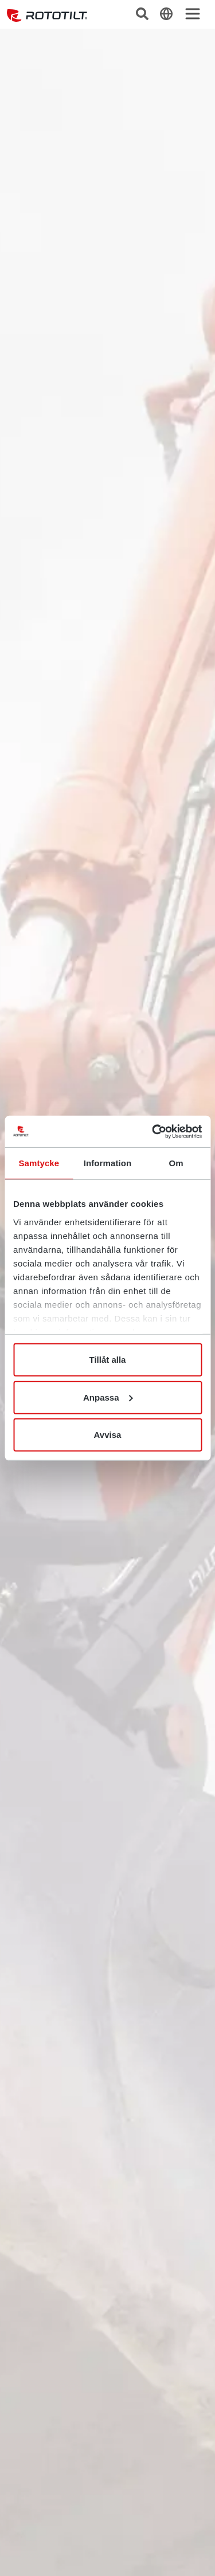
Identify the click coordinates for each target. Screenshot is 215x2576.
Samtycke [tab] (38, 1163)
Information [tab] (108, 1163)
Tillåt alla (107, 1360)
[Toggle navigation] (192, 14)
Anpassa (108, 1397)
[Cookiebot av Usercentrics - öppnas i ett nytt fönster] (153, 1131)
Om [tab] (176, 1163)
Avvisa (108, 1435)
